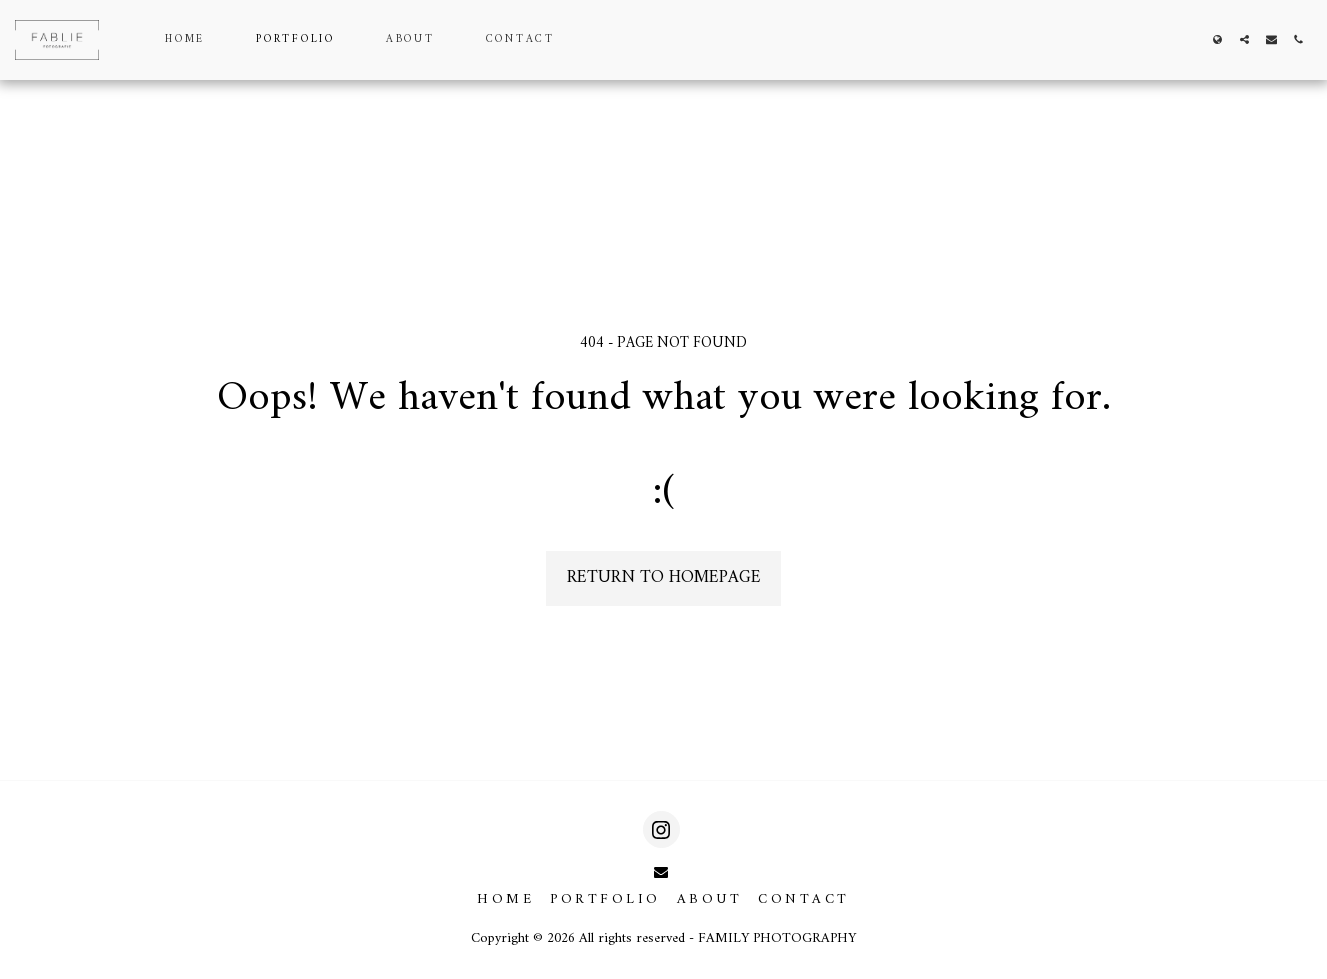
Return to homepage (664, 577)
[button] (1244, 39)
